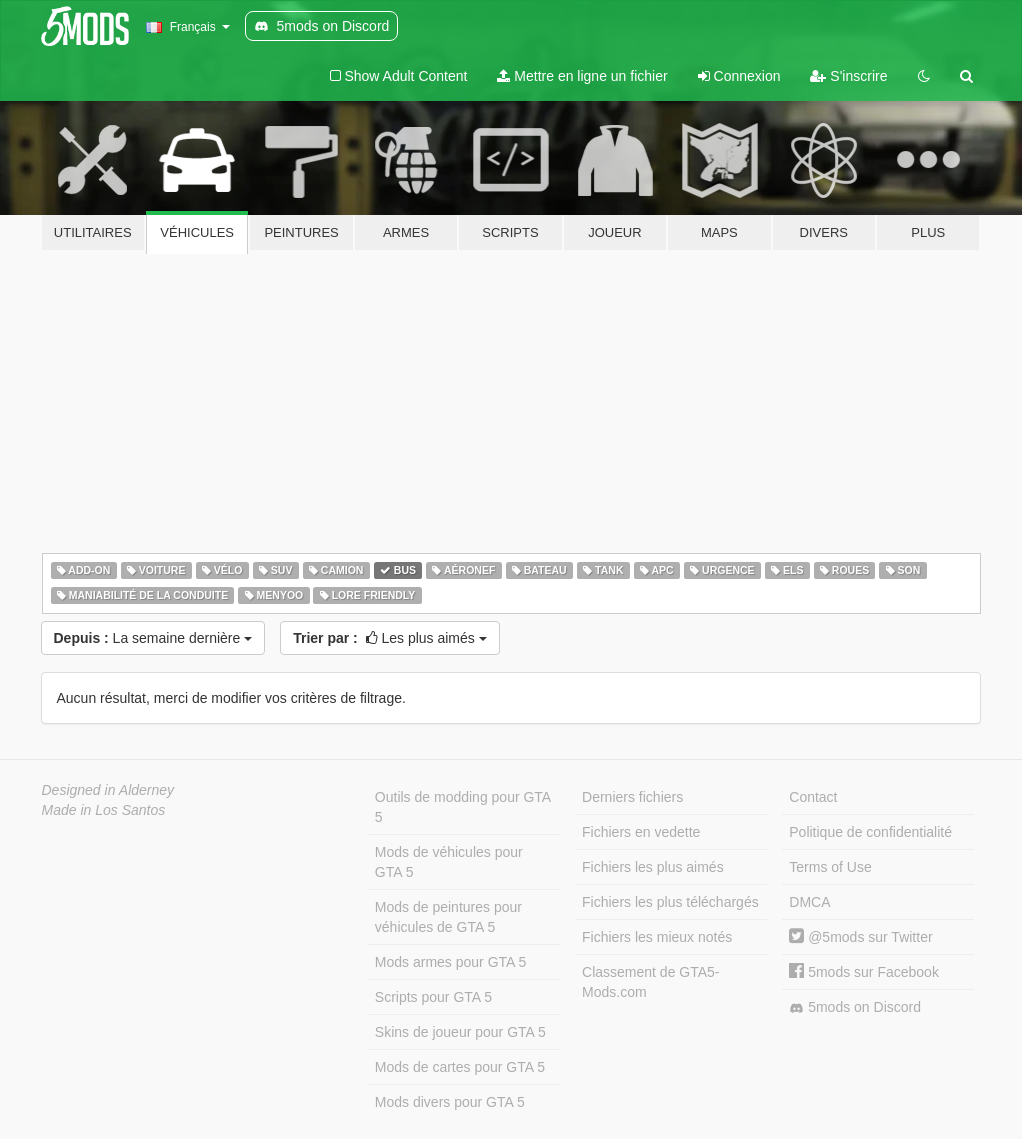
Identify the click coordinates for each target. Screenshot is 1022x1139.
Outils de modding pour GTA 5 (463, 807)
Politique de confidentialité (870, 832)
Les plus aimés (390, 638)
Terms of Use (830, 867)
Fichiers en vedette (641, 832)
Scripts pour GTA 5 (433, 997)
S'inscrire (848, 76)
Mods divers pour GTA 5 (450, 1102)
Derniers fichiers (632, 797)
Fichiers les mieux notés (657, 937)
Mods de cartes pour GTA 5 (460, 1067)
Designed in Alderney (108, 790)
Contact (813, 797)
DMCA (809, 902)
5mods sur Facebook (864, 972)
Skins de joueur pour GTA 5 (460, 1032)
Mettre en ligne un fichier (582, 76)
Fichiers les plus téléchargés (670, 902)
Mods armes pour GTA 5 (450, 962)
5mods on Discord (855, 1007)
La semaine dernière (153, 638)
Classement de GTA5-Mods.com (650, 982)
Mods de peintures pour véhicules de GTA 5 (448, 917)
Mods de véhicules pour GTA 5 (449, 862)
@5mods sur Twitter (860, 937)
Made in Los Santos (104, 810)
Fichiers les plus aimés (653, 867)
